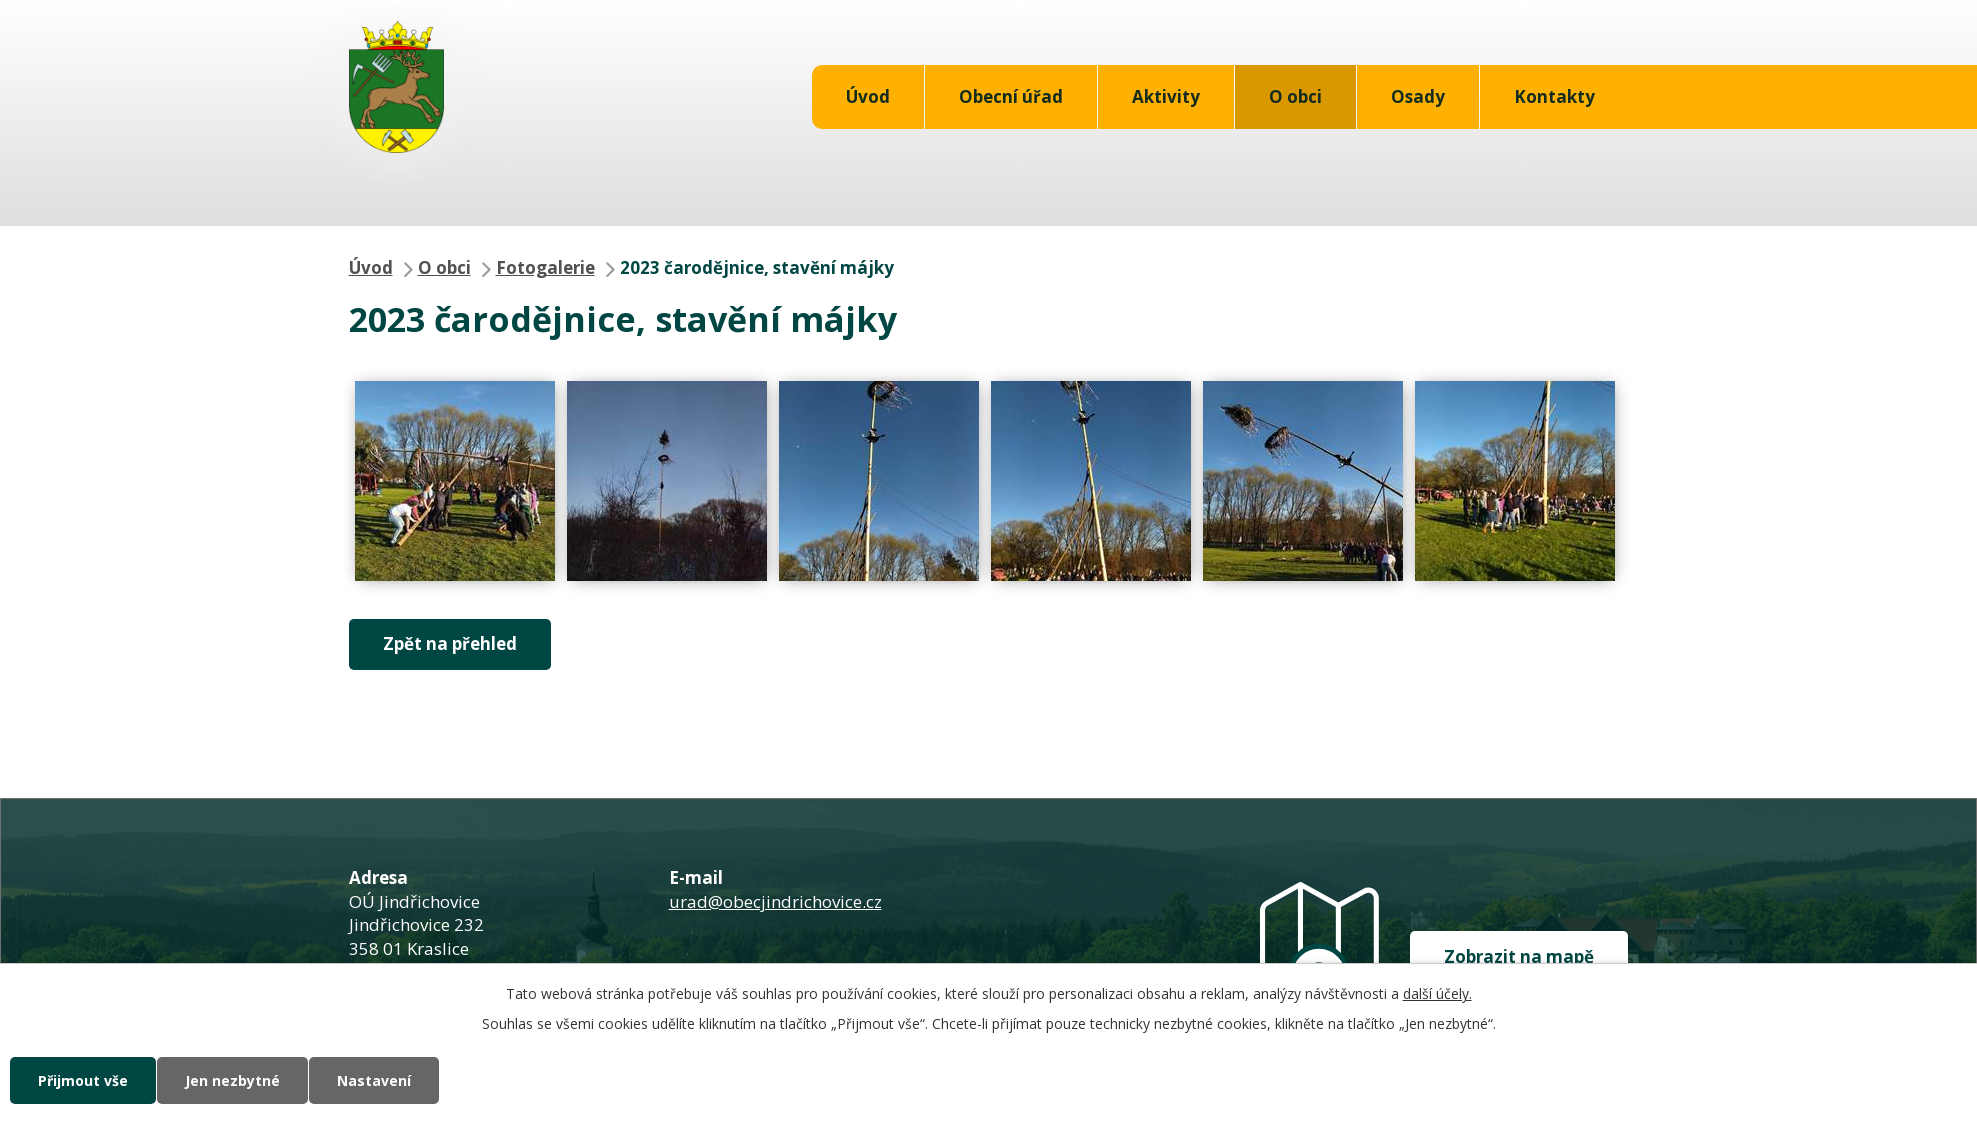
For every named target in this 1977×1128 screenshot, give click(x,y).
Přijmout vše (83, 1080)
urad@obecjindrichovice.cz (775, 901)
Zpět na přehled (450, 643)
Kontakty (1554, 96)
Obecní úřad (1011, 96)
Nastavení (374, 1080)
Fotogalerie (545, 267)
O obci (1295, 96)
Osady (1418, 96)
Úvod (868, 96)
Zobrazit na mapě (1519, 956)
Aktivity (1166, 96)
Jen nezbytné (232, 1080)
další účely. (1437, 993)
